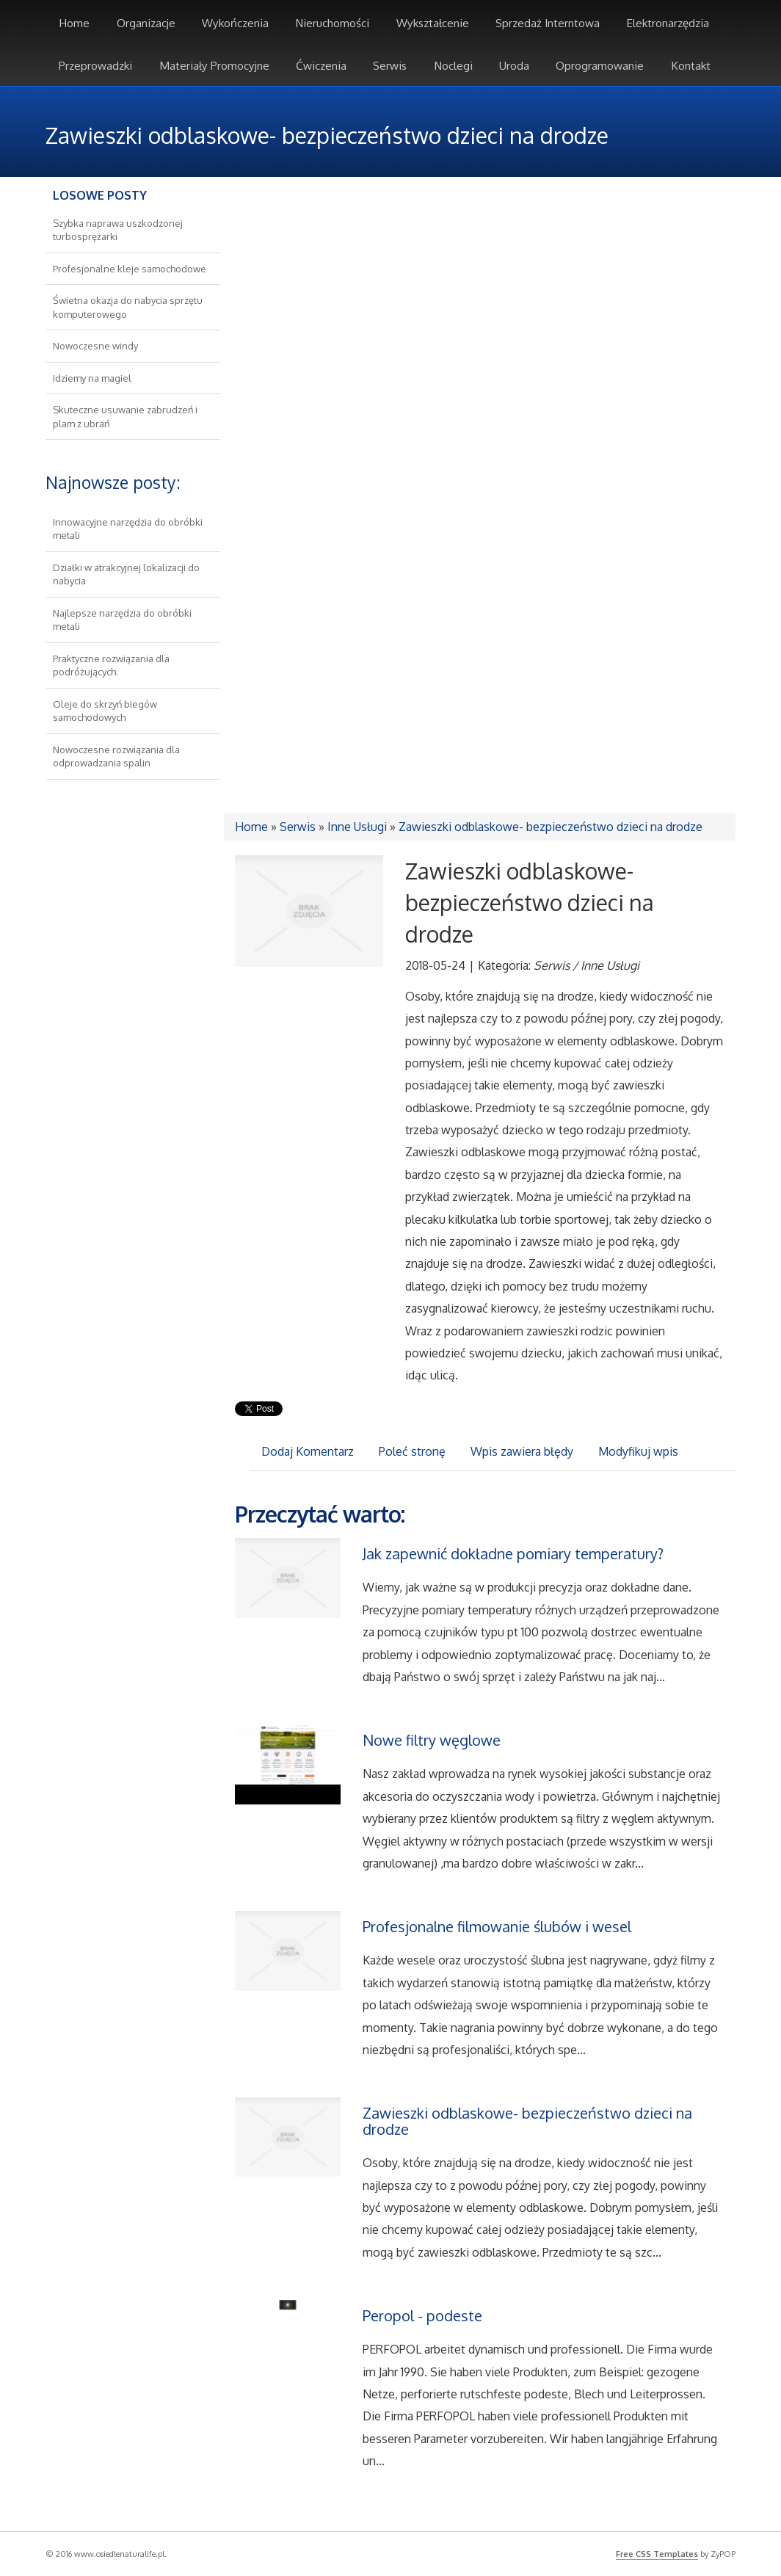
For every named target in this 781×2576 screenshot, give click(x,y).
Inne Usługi (357, 826)
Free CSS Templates (657, 2554)
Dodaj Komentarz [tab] (307, 1451)
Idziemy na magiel (92, 378)
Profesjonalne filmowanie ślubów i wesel (497, 1926)
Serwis (298, 826)
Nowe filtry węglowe (432, 1739)
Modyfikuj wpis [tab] (638, 1451)
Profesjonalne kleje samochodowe (129, 269)
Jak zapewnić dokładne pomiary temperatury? (513, 1553)
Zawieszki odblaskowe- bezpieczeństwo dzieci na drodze (550, 826)
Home (251, 826)
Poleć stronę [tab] (412, 1451)
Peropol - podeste (422, 2315)
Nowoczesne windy (95, 346)
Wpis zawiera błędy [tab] (522, 1451)
